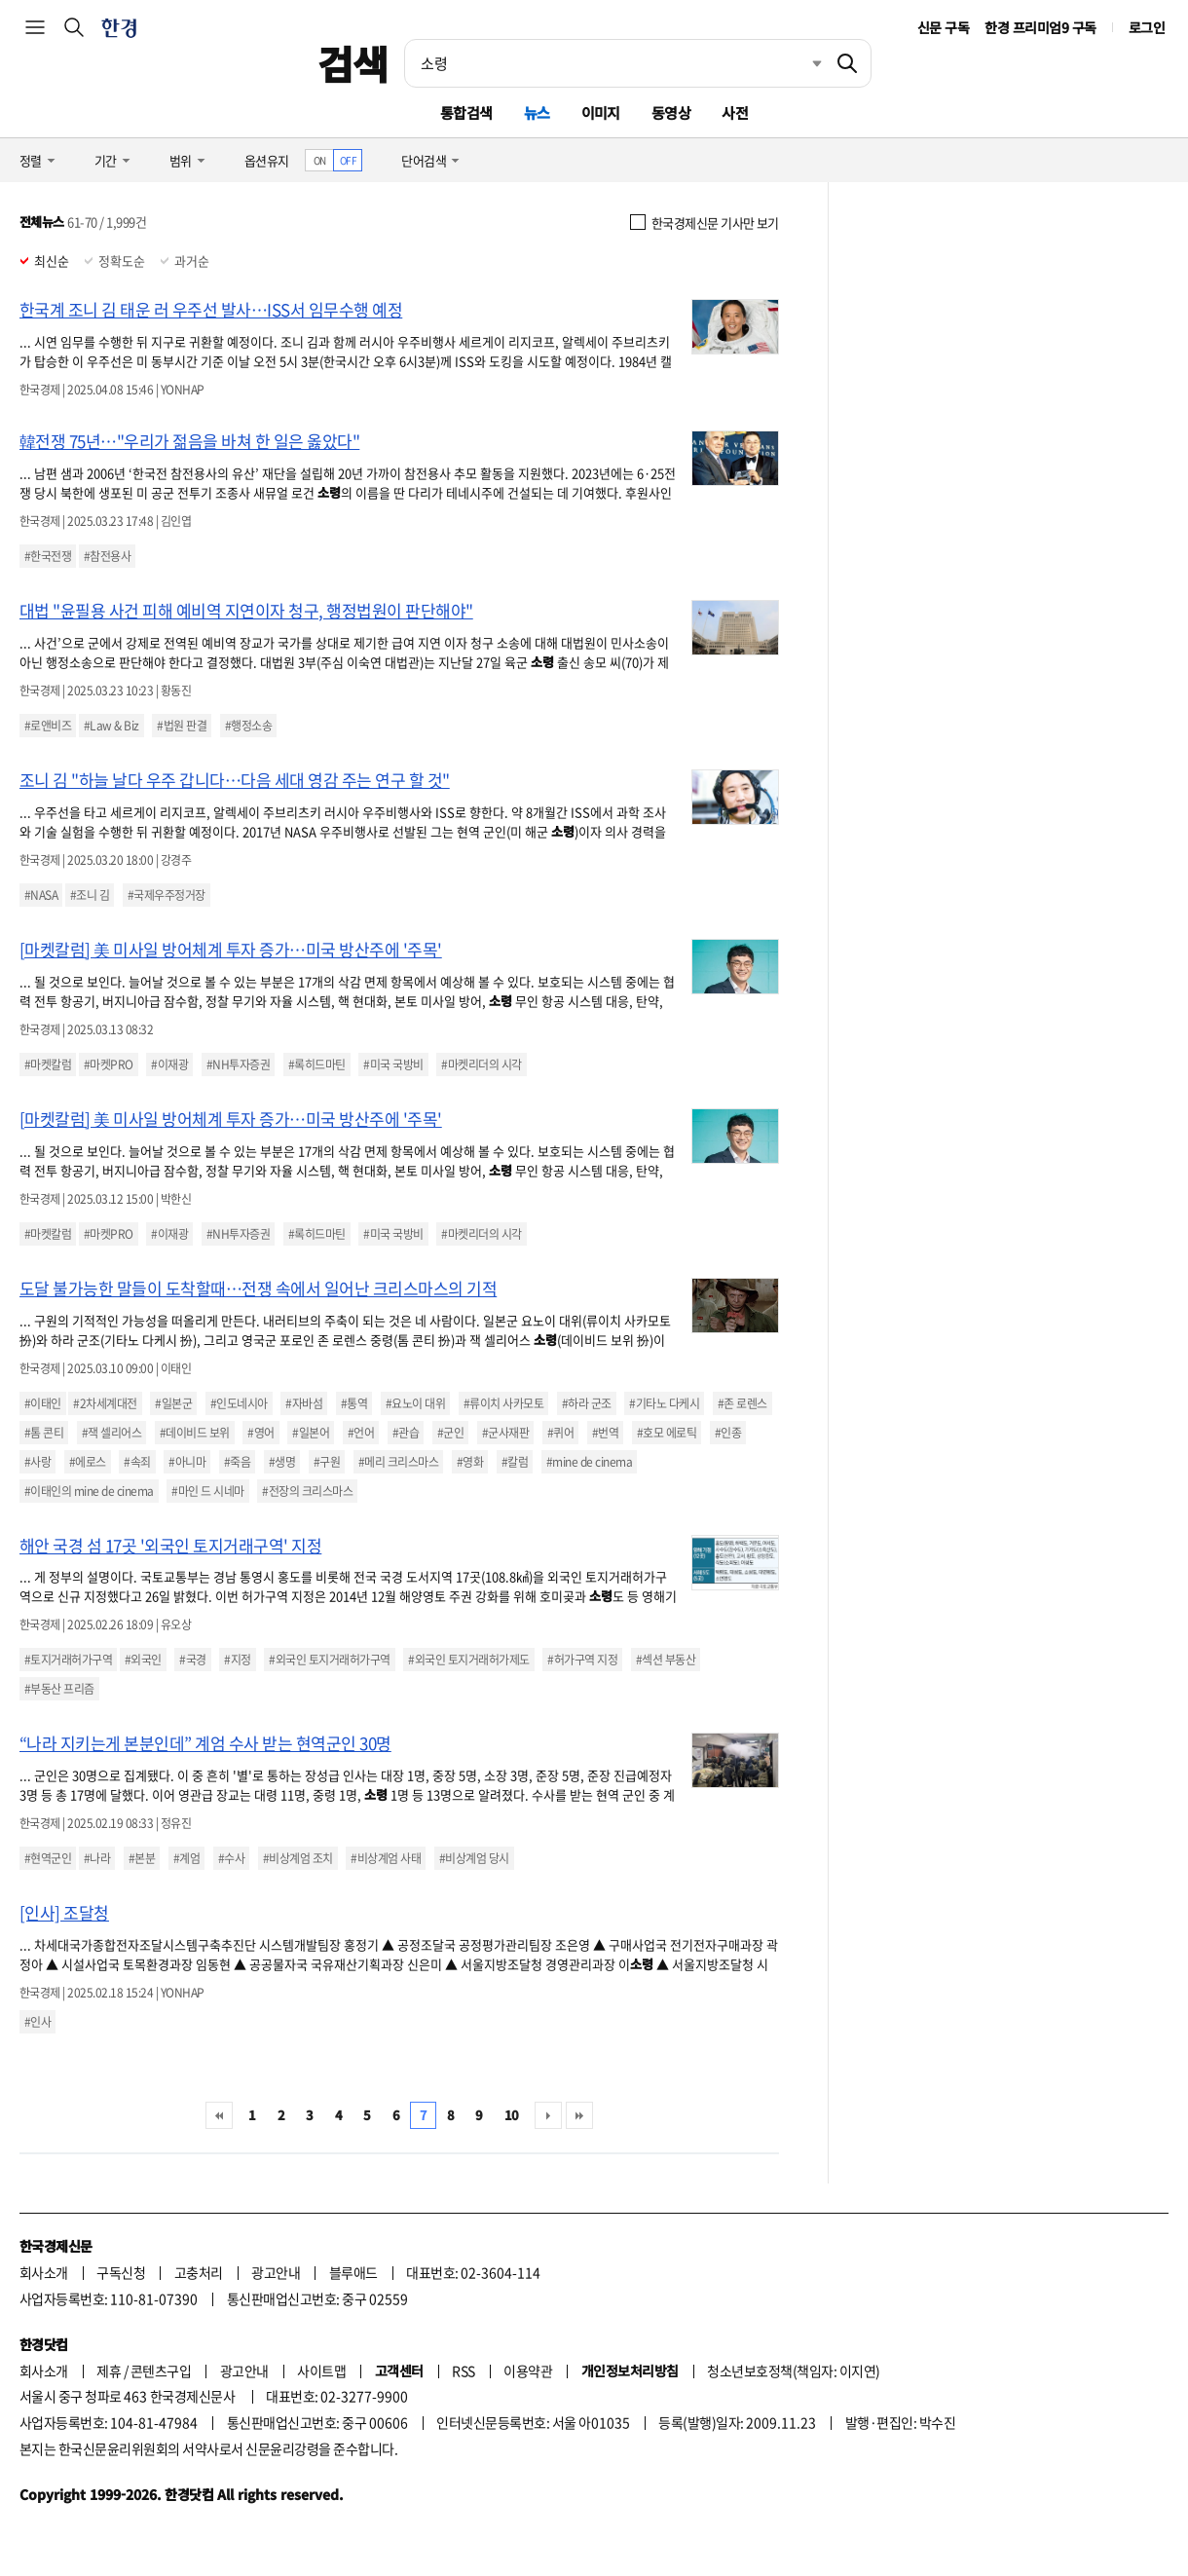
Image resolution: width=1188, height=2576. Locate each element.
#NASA (40, 895)
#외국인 (143, 1659)
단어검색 (423, 160)
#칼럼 (514, 1462)
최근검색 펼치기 (802, 63)
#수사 (231, 1858)
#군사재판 (505, 1432)
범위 (180, 160)
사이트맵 (321, 2370)
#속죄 (137, 1462)
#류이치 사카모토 (503, 1403)
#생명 (282, 1462)
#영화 (470, 1462)
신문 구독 (943, 27)
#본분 (142, 1858)
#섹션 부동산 (665, 1659)
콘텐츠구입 (160, 2370)
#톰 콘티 (43, 1432)
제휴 (108, 2370)
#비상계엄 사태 (386, 1858)
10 (511, 2115)
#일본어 (310, 1432)
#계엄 (186, 1858)
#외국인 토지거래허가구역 (329, 1659)
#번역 (605, 1432)
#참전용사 (107, 556)
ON (320, 160)
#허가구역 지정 (582, 1659)
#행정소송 (248, 725)
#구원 (327, 1462)
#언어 (361, 1432)
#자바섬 (303, 1403)
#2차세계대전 (104, 1403)
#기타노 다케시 (664, 1403)
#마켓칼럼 (47, 1064)
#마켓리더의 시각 (481, 1064)
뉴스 (537, 112)
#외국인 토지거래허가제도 (468, 1659)
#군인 (450, 1432)
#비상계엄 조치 (298, 1858)
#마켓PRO (108, 1064)
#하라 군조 (587, 1403)
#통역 (354, 1403)
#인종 (728, 1432)
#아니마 (186, 1462)
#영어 (260, 1432)
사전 (735, 112)
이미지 (600, 112)
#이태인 (42, 1403)
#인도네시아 (239, 1403)
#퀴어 (560, 1432)
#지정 (237, 1659)
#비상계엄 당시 (474, 1858)
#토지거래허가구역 (68, 1659)
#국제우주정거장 (166, 895)
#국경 (192, 1659)
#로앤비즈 (47, 725)
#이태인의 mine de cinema (89, 1491)
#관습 (405, 1432)
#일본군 (173, 1403)
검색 (353, 63)
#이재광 (169, 1064)
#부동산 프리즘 (59, 1689)
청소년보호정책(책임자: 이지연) (793, 2370)
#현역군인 (47, 1858)
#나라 (97, 1858)
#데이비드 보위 (195, 1432)
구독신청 (120, 2272)
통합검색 (466, 112)
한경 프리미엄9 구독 (1039, 27)
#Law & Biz (111, 725)
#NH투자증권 (238, 1064)
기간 (105, 160)
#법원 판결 (181, 725)
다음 (548, 2115)
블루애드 (353, 2272)
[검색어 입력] (614, 63)
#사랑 (37, 1462)
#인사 (37, 2022)
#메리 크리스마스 (398, 1462)
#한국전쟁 (47, 556)
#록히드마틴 (317, 1064)
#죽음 (237, 1462)
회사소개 (43, 2272)
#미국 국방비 (393, 1064)
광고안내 (275, 2272)
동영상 (670, 112)
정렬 (30, 160)
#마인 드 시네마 (207, 1491)
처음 (219, 2115)
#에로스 (87, 1462)
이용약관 (527, 2370)
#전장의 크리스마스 (307, 1491)
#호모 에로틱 (666, 1432)
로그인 (1147, 27)
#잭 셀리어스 (111, 1432)
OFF (348, 160)
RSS (463, 2370)
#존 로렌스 (742, 1403)
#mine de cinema (589, 1462)
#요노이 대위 (415, 1403)
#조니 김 (89, 895)
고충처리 (198, 2272)
